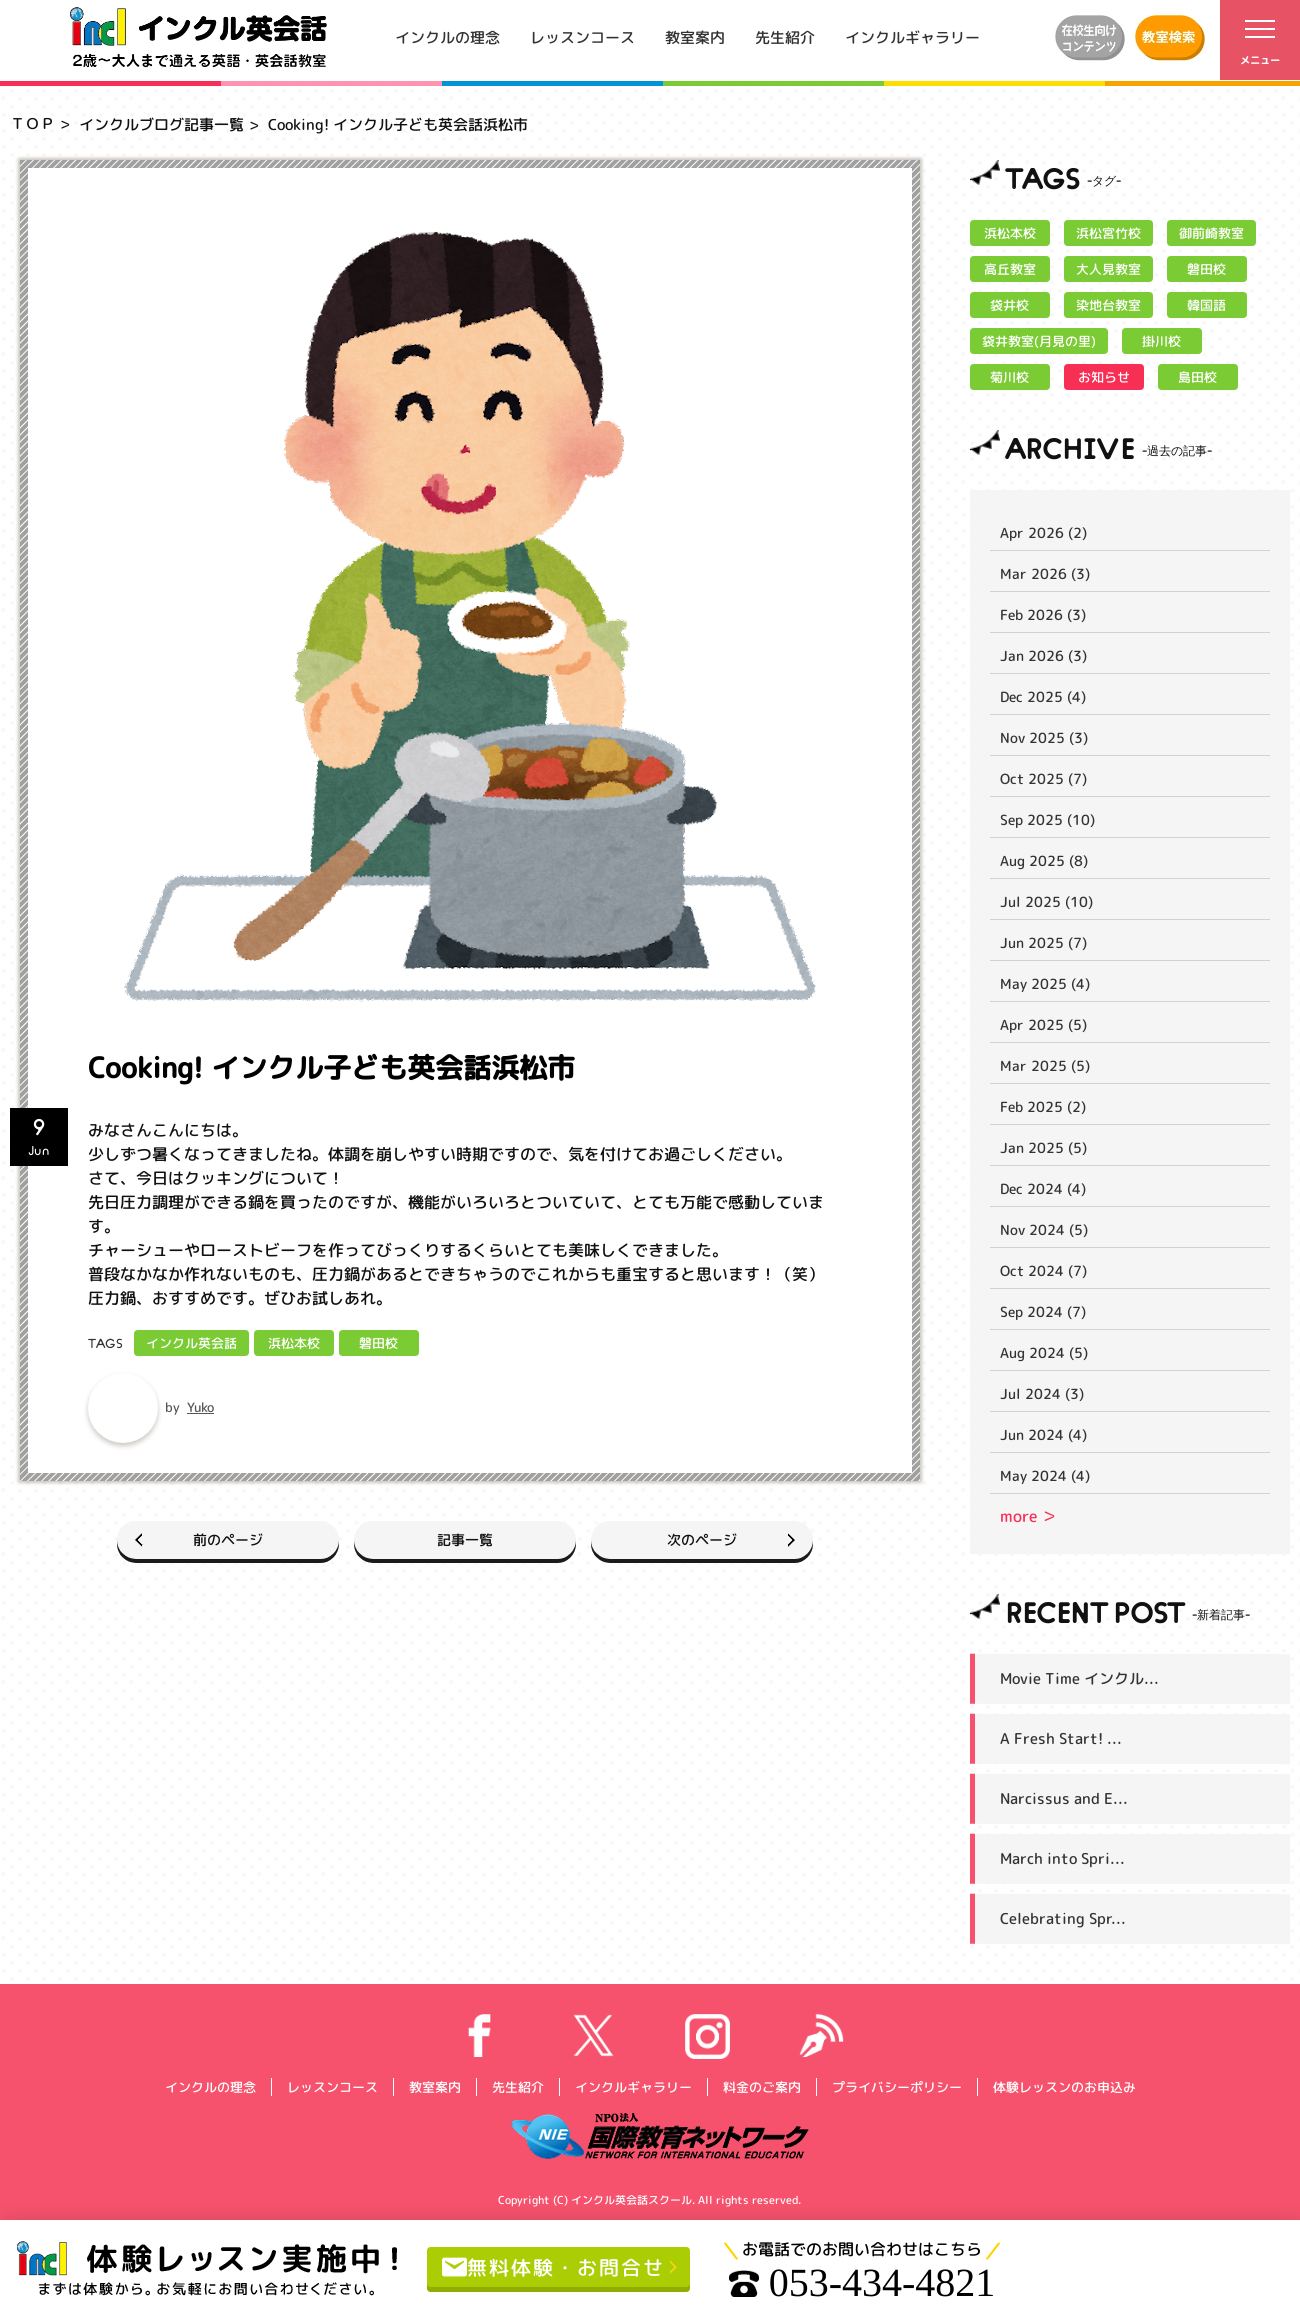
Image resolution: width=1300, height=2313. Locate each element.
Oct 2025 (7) (1043, 778)
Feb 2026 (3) (1043, 614)
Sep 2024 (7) (1043, 1311)
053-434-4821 (862, 2283)
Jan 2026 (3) (1043, 655)
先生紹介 (785, 36)
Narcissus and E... (1064, 1798)
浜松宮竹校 (1108, 233)
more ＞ (1028, 1516)
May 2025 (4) (1045, 983)
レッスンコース (582, 36)
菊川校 (1009, 377)
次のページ (702, 1539)
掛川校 (1161, 341)
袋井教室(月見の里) (1039, 341)
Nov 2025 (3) (1044, 737)
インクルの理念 (447, 36)
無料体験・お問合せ (553, 2266)
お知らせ (1104, 377)
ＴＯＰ (32, 123)
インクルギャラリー (912, 36)
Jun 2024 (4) (1043, 1434)
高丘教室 (1010, 269)
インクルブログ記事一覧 (161, 124)
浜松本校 (294, 1343)
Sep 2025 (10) (1047, 819)
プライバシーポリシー (896, 2086)
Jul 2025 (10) (1046, 901)
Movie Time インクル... (1079, 1678)
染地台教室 (1108, 305)
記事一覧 (465, 1539)
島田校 (1197, 377)
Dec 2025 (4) (1043, 696)
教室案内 (695, 36)
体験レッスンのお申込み (1063, 2086)
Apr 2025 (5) (1043, 1024)
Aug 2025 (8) (1044, 860)
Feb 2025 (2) (1043, 1106)
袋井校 (1009, 305)
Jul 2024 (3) (1042, 1393)
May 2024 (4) (1045, 1475)
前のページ (228, 1539)
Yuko (200, 1407)
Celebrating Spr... (1063, 1918)
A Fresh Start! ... (1061, 1738)
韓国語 (1206, 305)
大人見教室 (1108, 269)
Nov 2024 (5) (1044, 1229)
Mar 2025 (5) (1045, 1065)
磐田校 (378, 1343)
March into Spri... (1062, 1858)
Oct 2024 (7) (1043, 1270)
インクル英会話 (191, 1343)
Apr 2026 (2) (1043, 532)
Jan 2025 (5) (1043, 1147)
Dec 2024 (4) (1043, 1188)
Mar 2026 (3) (1045, 573)
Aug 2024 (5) (1044, 1352)
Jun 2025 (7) (1043, 942)
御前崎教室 (1211, 233)
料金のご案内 (761, 2086)
